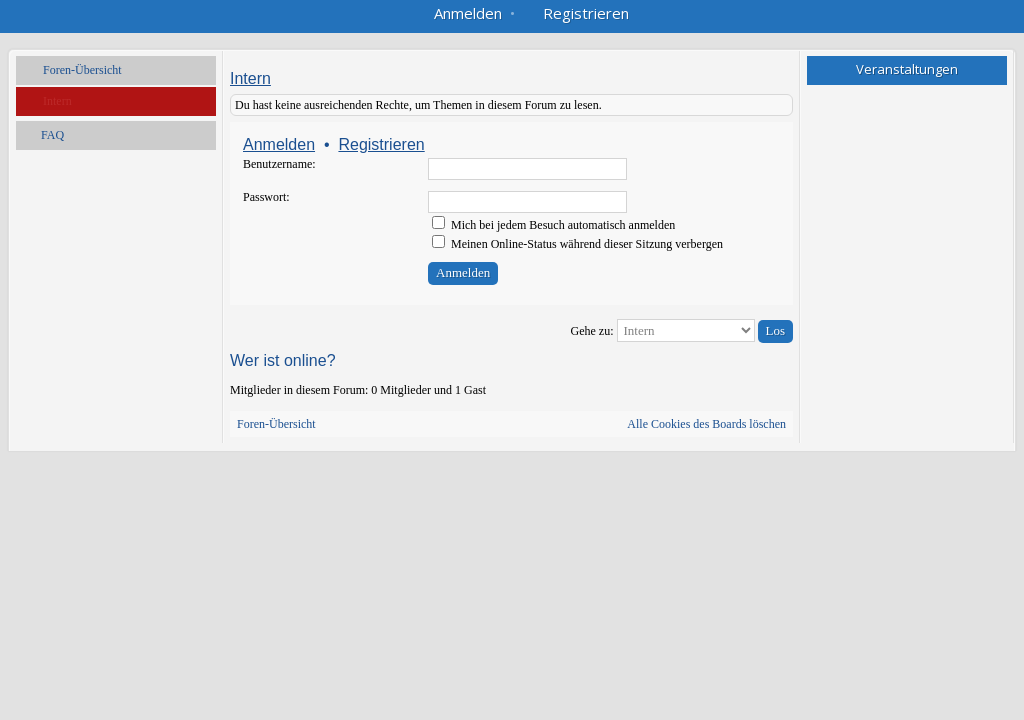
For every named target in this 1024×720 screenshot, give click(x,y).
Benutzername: (279, 164)
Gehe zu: (592, 331)
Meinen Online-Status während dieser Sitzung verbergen (577, 244)
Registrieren (381, 144)
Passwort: (266, 197)
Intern (57, 101)
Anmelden (279, 144)
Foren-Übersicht (82, 70)
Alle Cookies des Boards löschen (706, 424)
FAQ (52, 135)
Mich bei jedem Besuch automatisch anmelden (553, 225)
